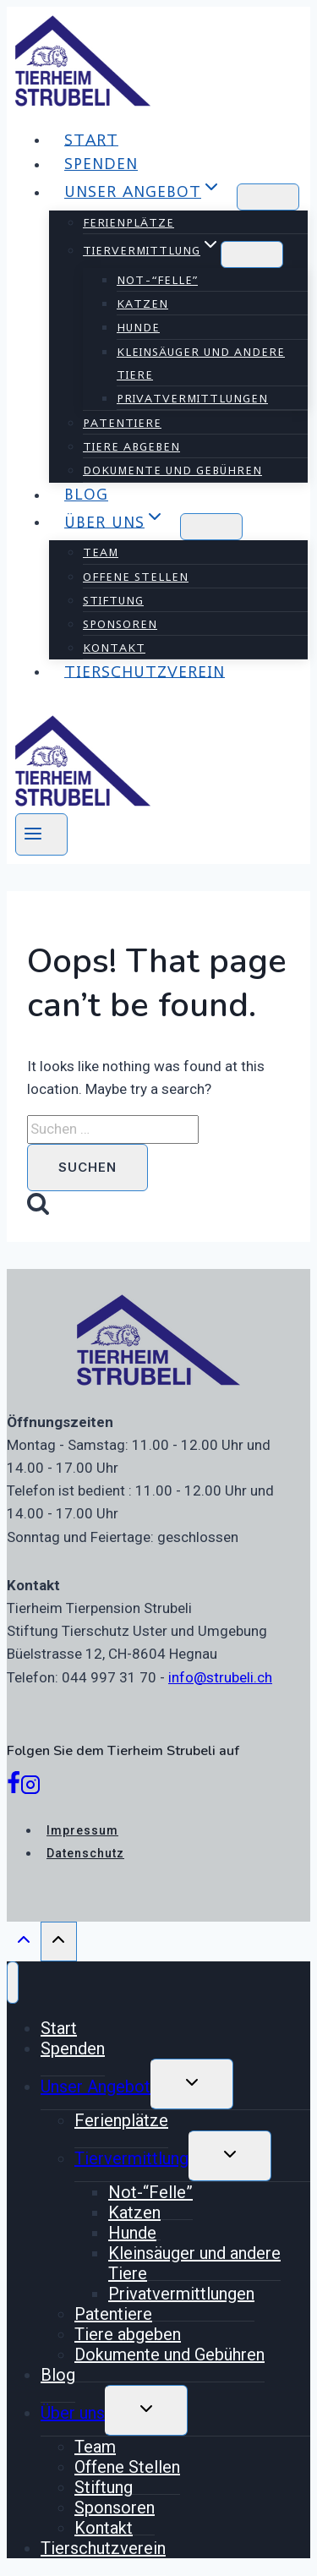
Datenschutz (85, 1853)
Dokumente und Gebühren (172, 470)
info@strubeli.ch (220, 1677)
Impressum (82, 1830)
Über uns (73, 2413)
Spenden (101, 163)
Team (100, 552)
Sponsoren (120, 624)
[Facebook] (13, 1788)
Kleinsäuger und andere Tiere (201, 363)
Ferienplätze (128, 222)
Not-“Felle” (157, 280)
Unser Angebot (95, 2086)
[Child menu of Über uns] (211, 526)
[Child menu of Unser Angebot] (268, 197)
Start (91, 139)
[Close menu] (13, 1982)
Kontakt (114, 647)
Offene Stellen (136, 576)
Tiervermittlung (131, 2158)
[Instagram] (30, 1788)
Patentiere (122, 422)
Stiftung (113, 600)
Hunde (138, 327)
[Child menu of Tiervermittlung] (252, 254)
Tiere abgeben (131, 446)
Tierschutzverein (144, 671)
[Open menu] (41, 834)
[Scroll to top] (24, 1944)
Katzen (142, 303)
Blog (86, 494)
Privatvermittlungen (192, 398)
